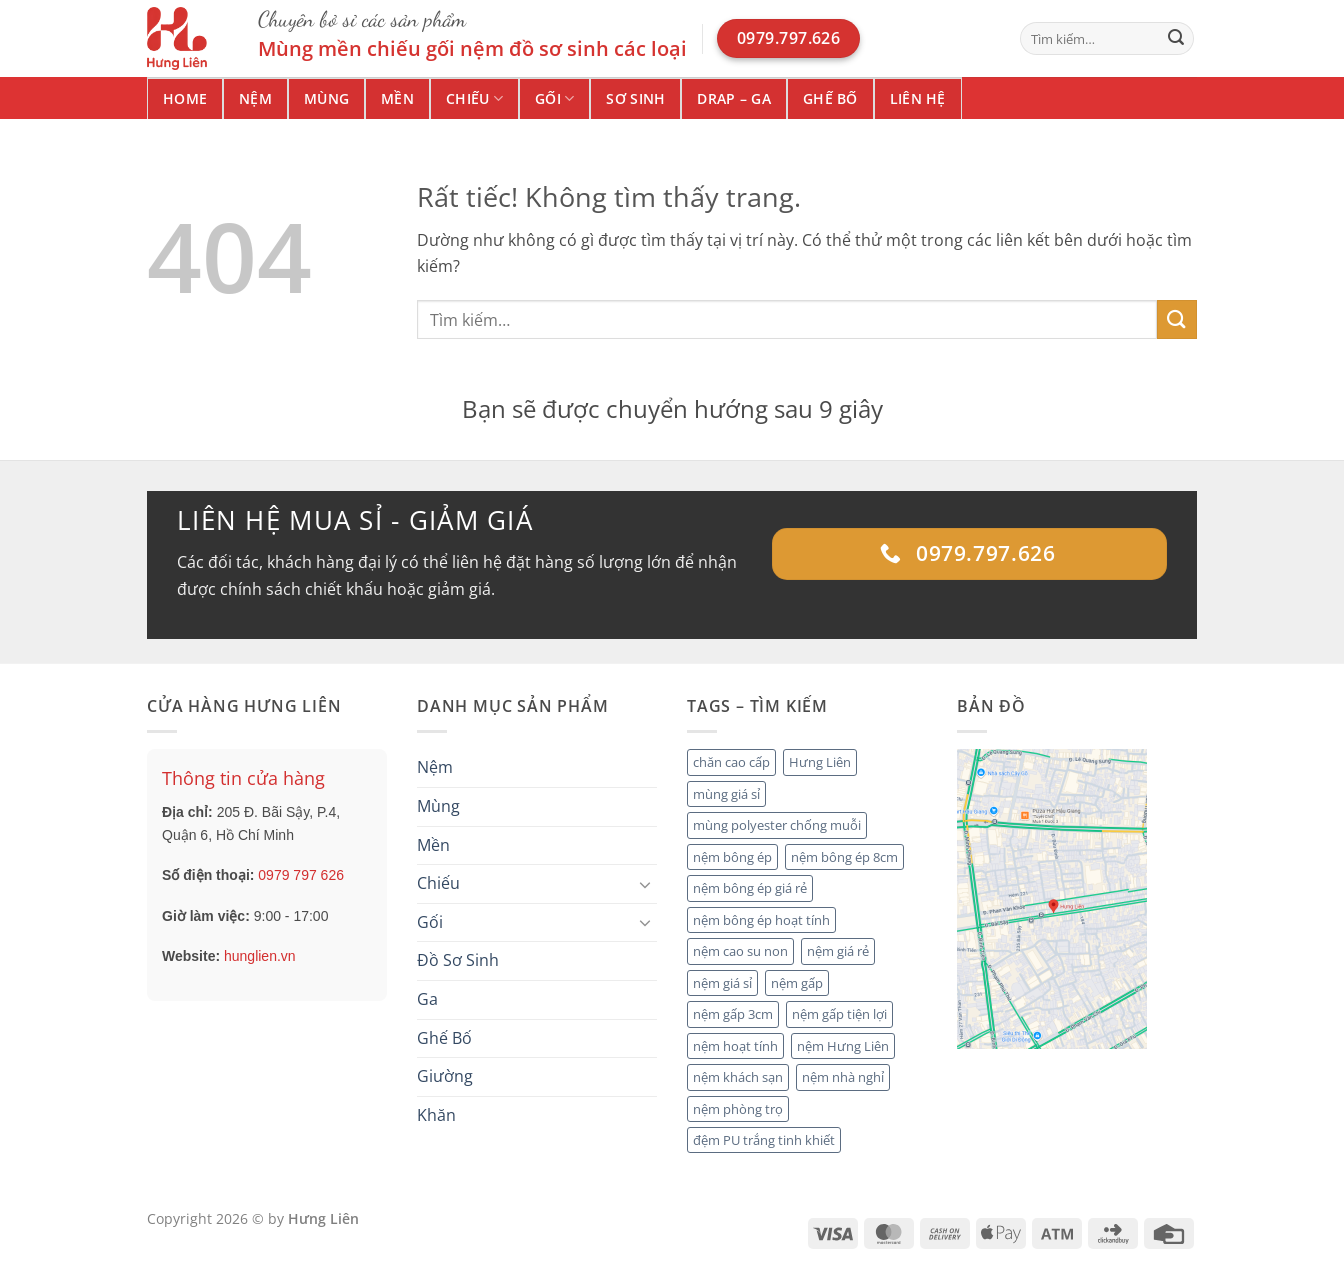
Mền (397, 98)
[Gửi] (1176, 39)
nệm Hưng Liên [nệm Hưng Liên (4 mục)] (843, 1046)
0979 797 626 (301, 875)
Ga (427, 999)
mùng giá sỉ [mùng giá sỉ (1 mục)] (726, 794)
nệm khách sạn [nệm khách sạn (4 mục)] (738, 1077)
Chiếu (474, 99)
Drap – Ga (734, 98)
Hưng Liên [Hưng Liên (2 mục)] (820, 762)
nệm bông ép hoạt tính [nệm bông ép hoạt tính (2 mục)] (761, 920)
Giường (445, 1076)
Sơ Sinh (635, 98)
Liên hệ (918, 98)
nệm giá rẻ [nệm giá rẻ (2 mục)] (838, 951)
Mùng (326, 98)
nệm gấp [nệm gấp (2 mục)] (797, 983)
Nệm (255, 98)
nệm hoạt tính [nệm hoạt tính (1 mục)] (735, 1046)
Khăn (436, 1115)
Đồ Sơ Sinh (458, 960)
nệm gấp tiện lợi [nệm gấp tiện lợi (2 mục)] (839, 1014)
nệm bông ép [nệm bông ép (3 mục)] (732, 857)
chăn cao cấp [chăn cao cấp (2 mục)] (731, 762)
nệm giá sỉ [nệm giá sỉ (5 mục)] (722, 983)
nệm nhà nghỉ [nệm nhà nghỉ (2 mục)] (843, 1077)
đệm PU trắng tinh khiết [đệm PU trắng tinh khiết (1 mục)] (764, 1140)
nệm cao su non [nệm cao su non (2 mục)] (740, 951)
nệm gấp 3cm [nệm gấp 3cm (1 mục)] (733, 1014)
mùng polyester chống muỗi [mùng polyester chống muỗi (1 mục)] (777, 825)
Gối (554, 99)
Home (185, 98)
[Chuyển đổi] (645, 884)
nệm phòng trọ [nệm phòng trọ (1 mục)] (738, 1109)
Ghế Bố (830, 98)
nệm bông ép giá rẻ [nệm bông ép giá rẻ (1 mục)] (750, 888)
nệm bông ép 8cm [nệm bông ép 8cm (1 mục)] (844, 857)
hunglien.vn (260, 956)
